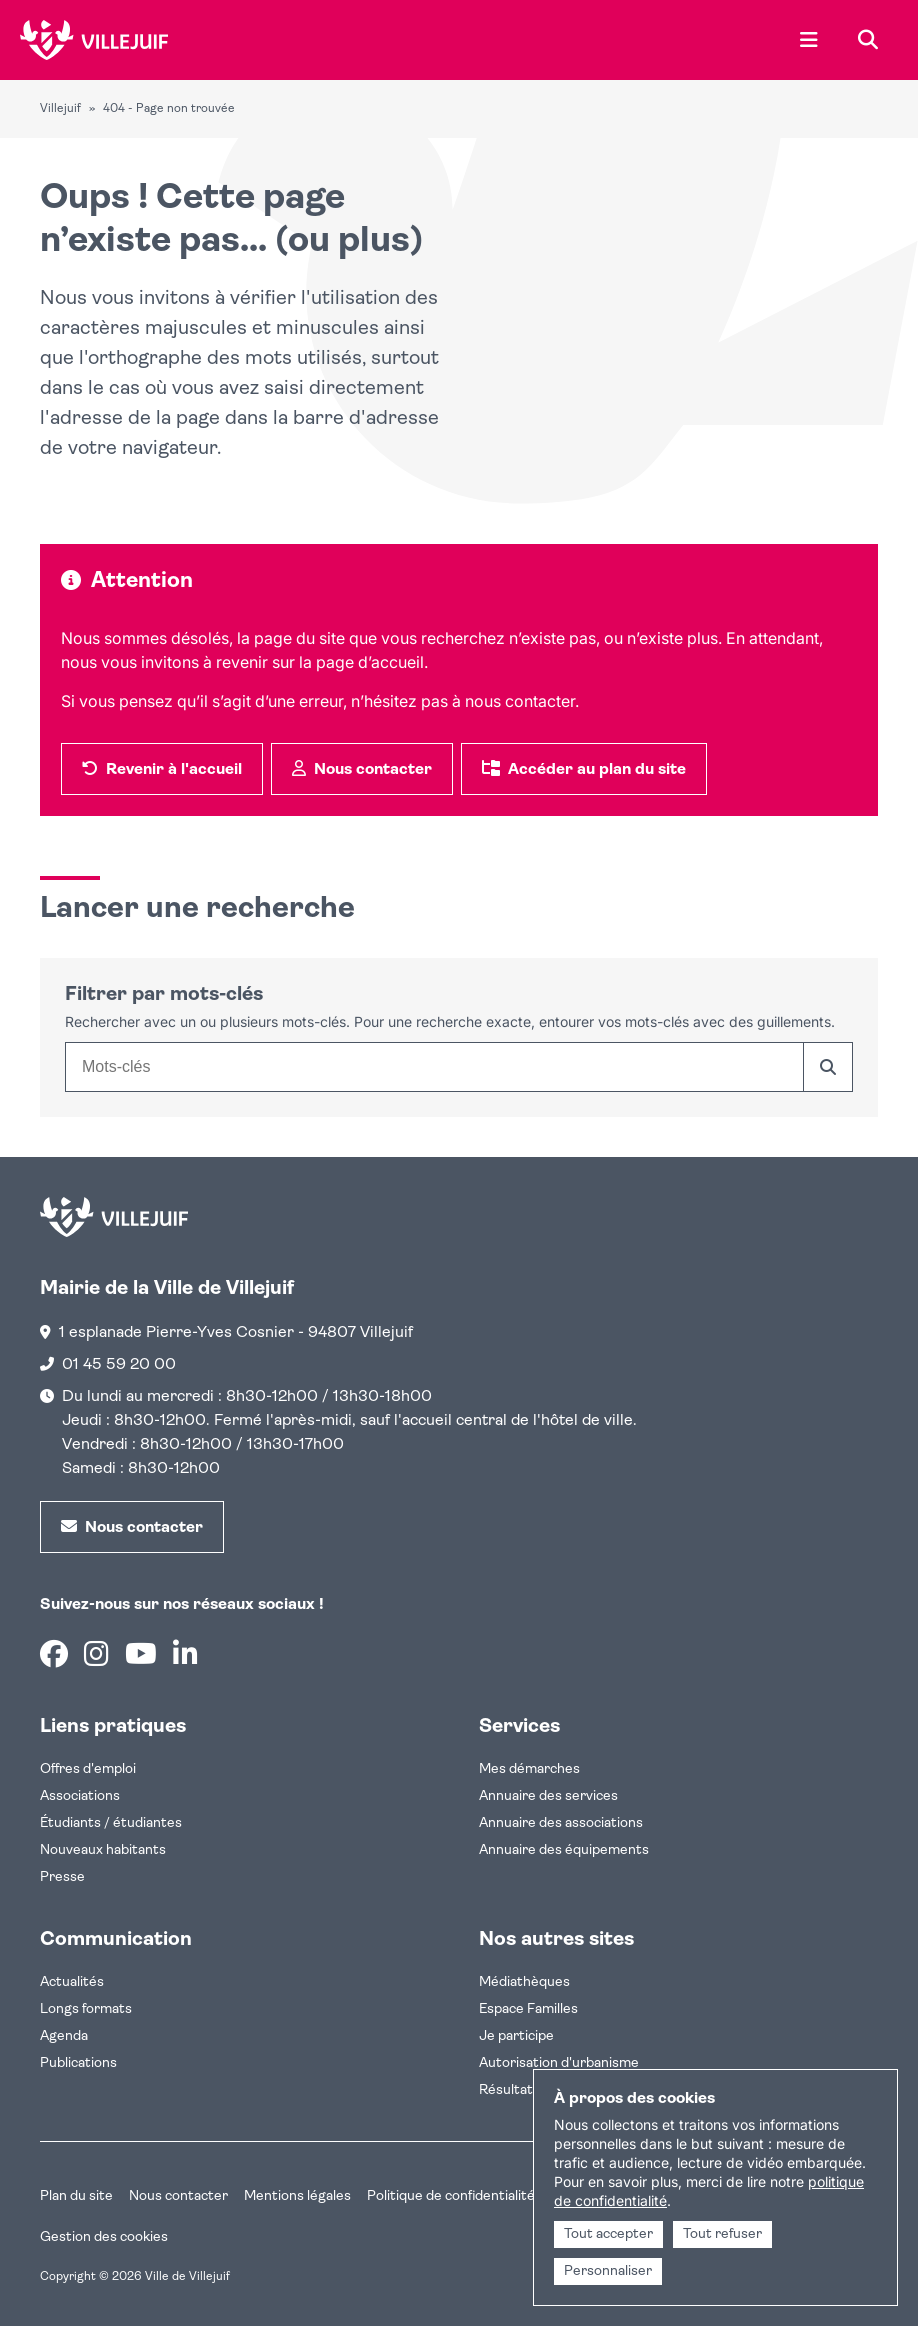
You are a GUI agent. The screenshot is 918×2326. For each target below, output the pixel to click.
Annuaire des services (548, 1796)
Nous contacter (178, 2196)
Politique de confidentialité (451, 2196)
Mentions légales (297, 2196)
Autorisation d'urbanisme (559, 2063)
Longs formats (86, 2009)
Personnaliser (608, 2271)
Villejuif (60, 109)
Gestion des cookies (104, 2237)
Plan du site (76, 2196)
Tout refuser (722, 2234)
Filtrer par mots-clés (164, 995)
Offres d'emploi (88, 1769)
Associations (80, 1796)
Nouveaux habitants (103, 1850)
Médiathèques (524, 1982)
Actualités (72, 1982)
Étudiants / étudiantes (111, 1823)
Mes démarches (529, 1769)
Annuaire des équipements (564, 1850)
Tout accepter (608, 2234)
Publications (78, 2063)
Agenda (64, 2036)
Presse (62, 1877)
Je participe (516, 2036)
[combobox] (434, 1067)
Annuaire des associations (561, 1823)
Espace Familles (528, 2009)
